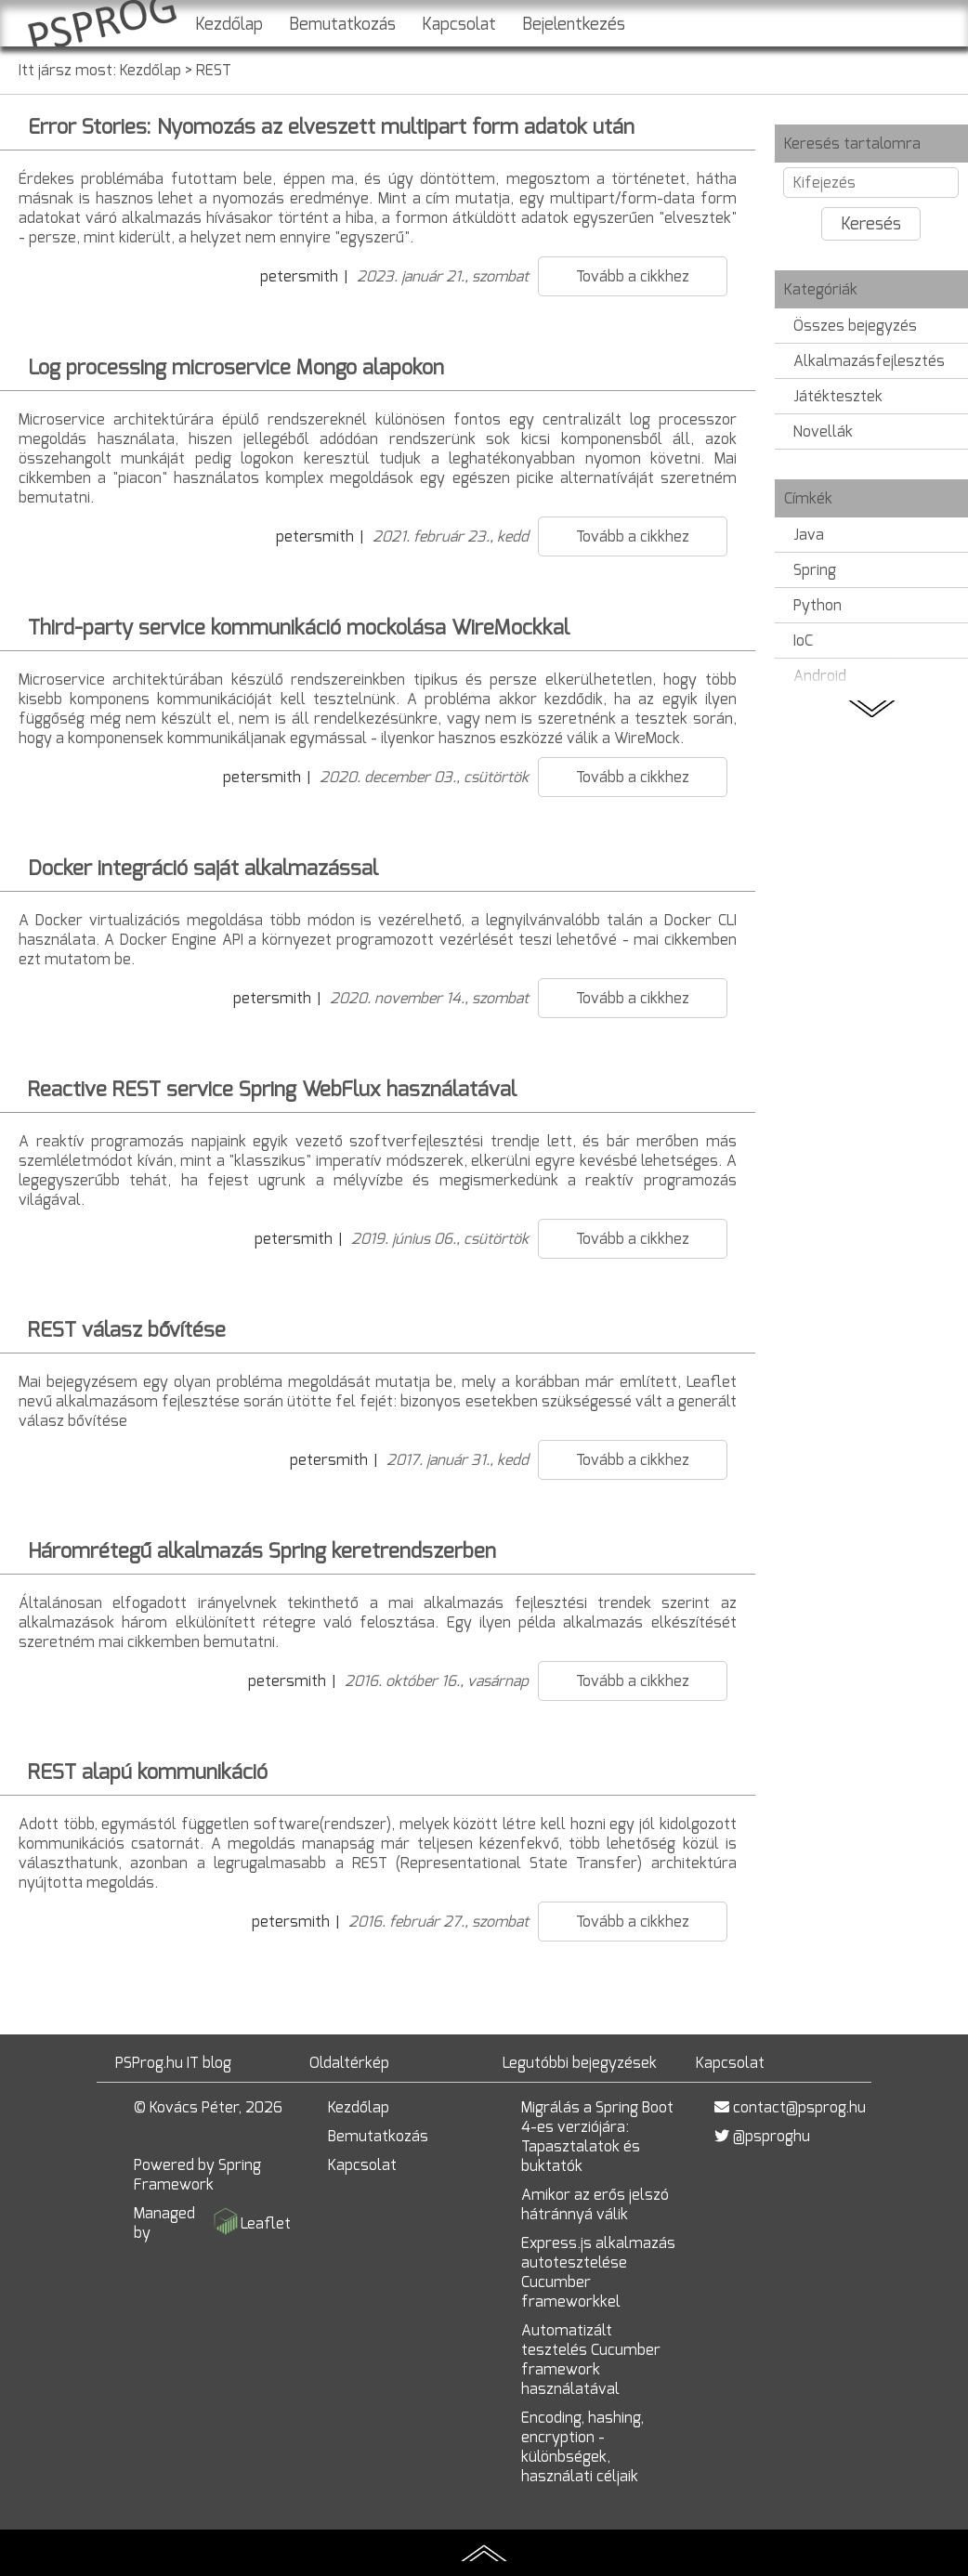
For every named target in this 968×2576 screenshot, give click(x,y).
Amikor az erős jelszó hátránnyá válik (595, 2204)
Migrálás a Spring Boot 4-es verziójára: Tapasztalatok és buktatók (597, 2137)
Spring (814, 570)
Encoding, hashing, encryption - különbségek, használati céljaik (582, 2447)
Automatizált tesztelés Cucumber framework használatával (591, 2360)
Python (817, 605)
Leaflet (266, 2223)
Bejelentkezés (573, 24)
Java (808, 534)
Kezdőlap (229, 24)
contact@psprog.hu (799, 2107)
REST (213, 70)
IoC (803, 640)
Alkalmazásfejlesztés (869, 361)
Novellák (823, 431)
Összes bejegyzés (855, 325)
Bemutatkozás (342, 24)
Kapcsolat (459, 24)
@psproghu (771, 2136)
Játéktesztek (838, 396)
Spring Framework (197, 2174)
